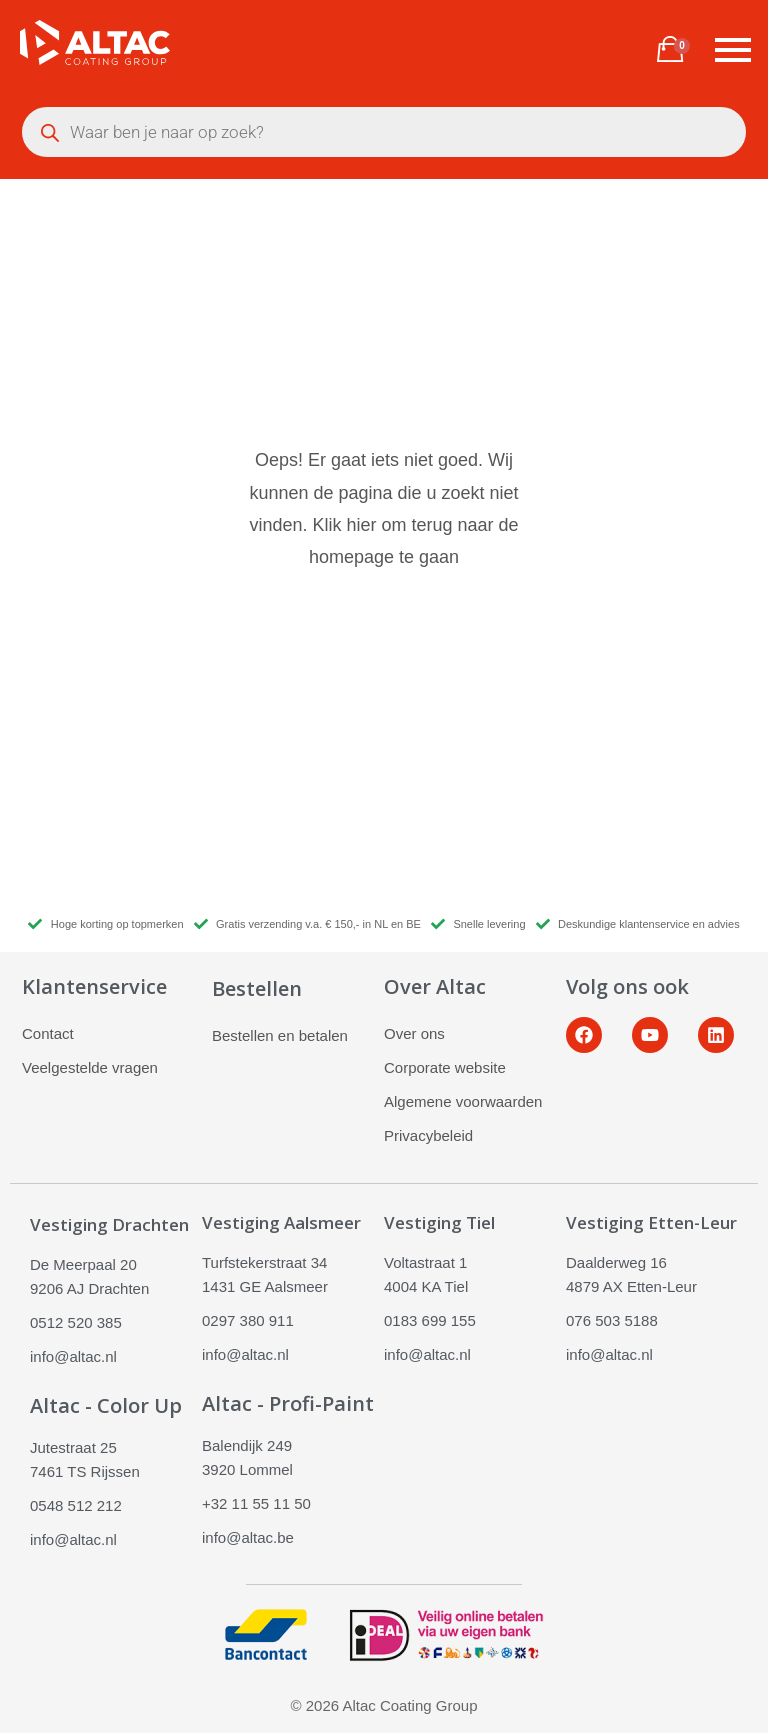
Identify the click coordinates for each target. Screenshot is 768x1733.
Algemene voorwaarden (463, 1101)
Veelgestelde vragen (90, 1067)
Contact (48, 1033)
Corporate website (445, 1067)
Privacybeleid (428, 1135)
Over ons (414, 1033)
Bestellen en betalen (280, 1035)
